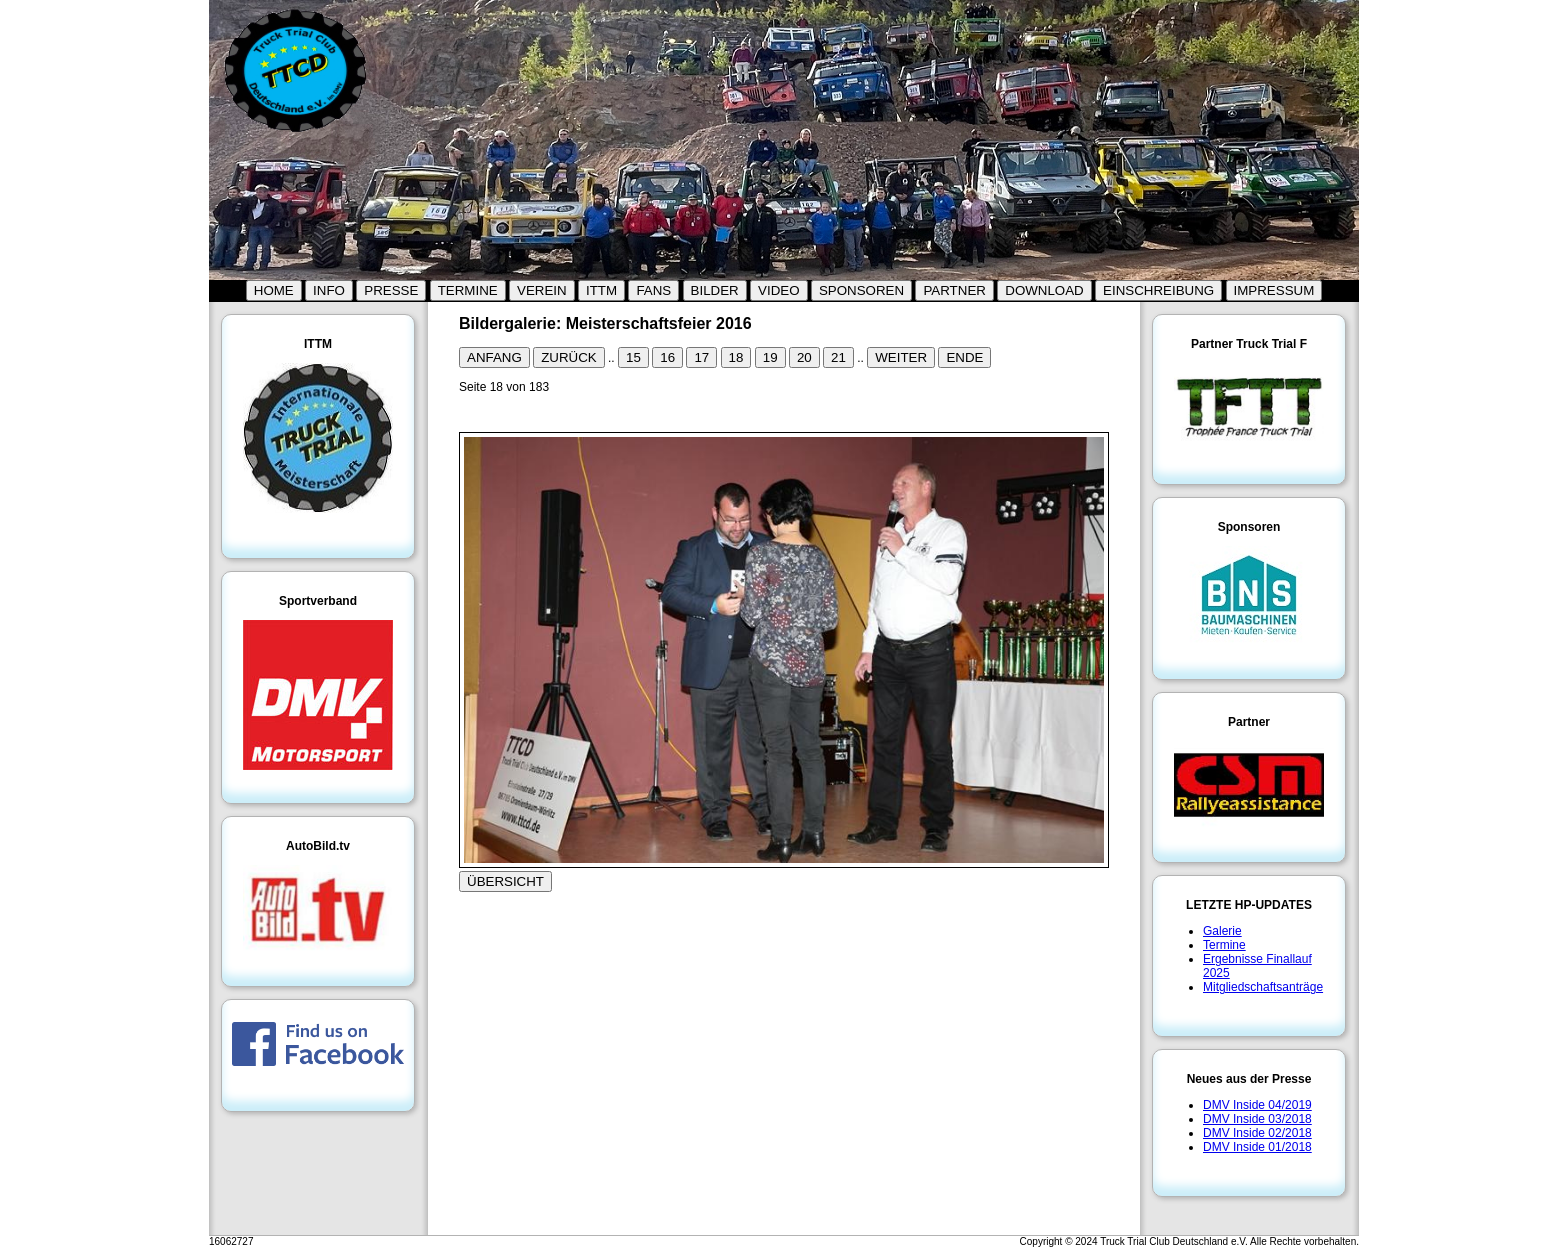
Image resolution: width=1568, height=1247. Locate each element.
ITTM (601, 290)
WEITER (901, 357)
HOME (274, 290)
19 (770, 357)
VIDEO (778, 290)
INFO (329, 290)
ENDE (964, 357)
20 (804, 357)
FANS (653, 290)
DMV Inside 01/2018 (1257, 1147)
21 (838, 357)
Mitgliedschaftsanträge (1263, 987)
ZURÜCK (569, 357)
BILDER (715, 290)
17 (701, 357)
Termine (1224, 945)
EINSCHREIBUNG (1158, 290)
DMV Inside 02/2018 (1257, 1133)
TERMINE (468, 290)
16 (667, 357)
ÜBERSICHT (505, 881)
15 (633, 357)
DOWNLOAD (1044, 290)
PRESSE (391, 290)
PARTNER (954, 290)
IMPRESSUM (1274, 290)
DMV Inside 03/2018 (1257, 1119)
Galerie (1222, 931)
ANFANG (494, 357)
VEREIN (542, 290)
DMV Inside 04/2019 (1257, 1105)
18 (736, 357)
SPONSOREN (861, 290)
